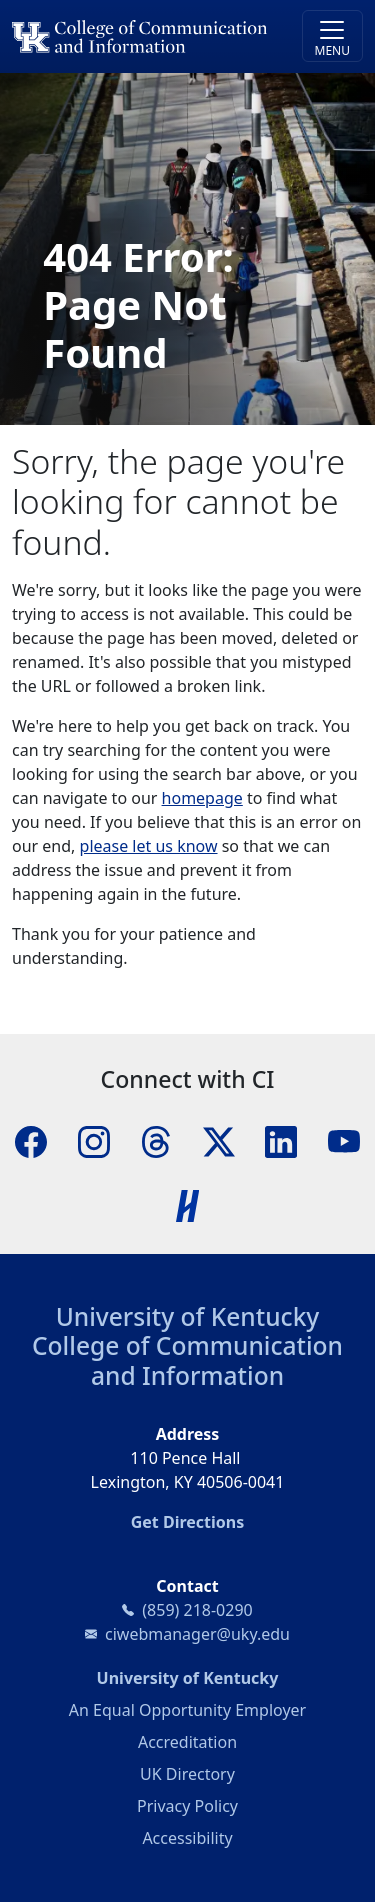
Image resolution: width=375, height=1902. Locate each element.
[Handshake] (188, 1204)
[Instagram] (94, 1140)
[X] (219, 1140)
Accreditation (187, 1742)
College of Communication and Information (187, 1360)
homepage (202, 798)
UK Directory (187, 1774)
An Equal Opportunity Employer (187, 1710)
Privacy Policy (187, 1806)
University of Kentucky (188, 1316)
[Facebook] (31, 1140)
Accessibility (187, 1838)
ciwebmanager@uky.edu (197, 1634)
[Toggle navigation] (332, 36)
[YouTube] (344, 1140)
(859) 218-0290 (197, 1610)
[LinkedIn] (281, 1140)
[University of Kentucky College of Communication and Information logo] (143, 36)
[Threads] (156, 1140)
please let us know (149, 846)
